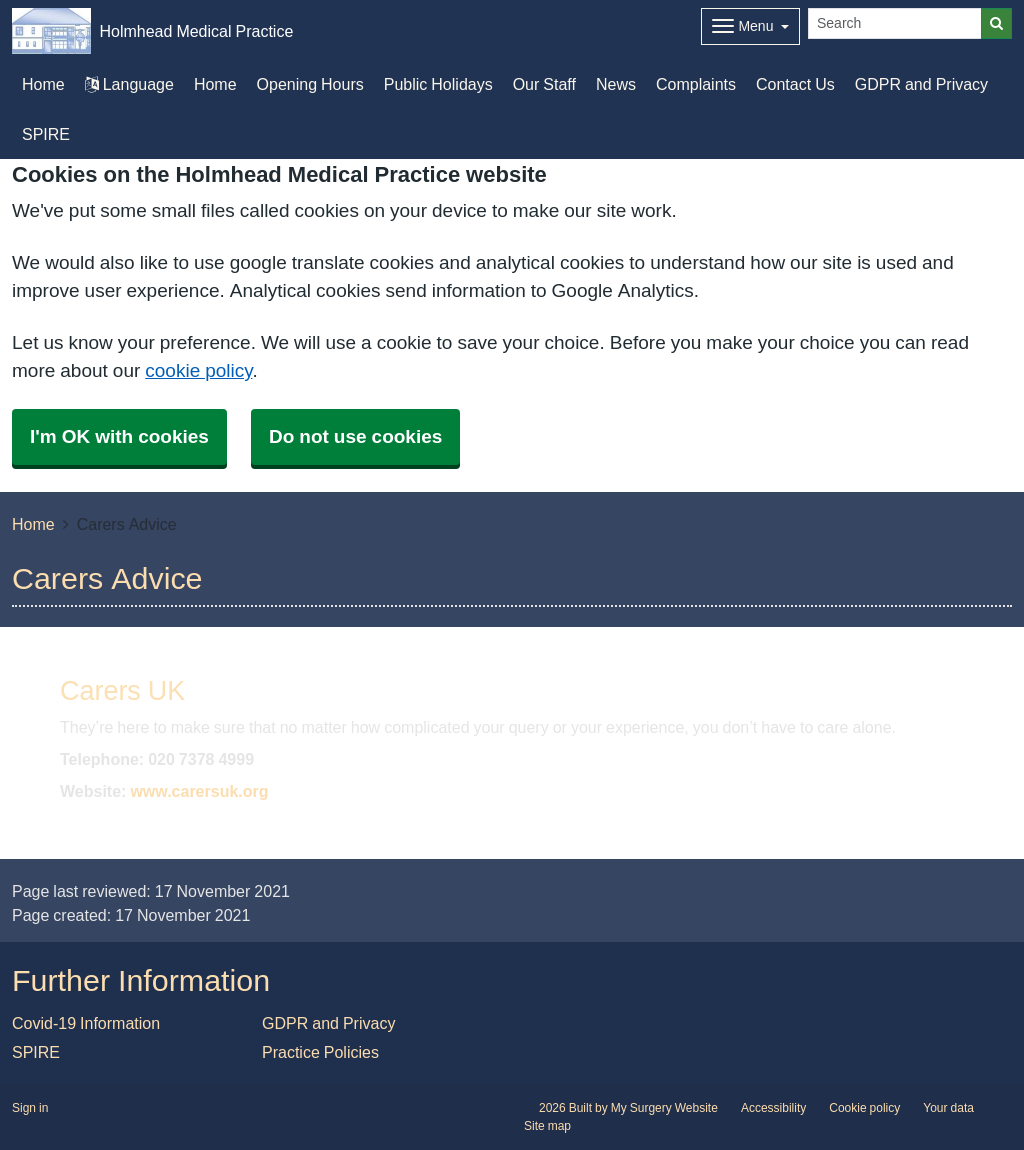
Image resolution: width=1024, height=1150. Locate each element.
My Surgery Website (664, 1108)
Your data (948, 1108)
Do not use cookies (355, 436)
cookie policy (198, 370)
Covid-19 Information (86, 1023)
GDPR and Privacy (921, 84)
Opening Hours (310, 84)
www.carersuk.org (199, 791)
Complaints (696, 84)
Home (215, 84)
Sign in (30, 1108)
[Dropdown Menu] (750, 26)
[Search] (895, 23)
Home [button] (43, 84)
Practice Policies (320, 1052)
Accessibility (773, 1108)
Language (129, 84)
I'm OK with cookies (119, 436)
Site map (547, 1126)
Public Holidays (438, 84)
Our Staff (544, 84)
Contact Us (795, 84)
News (616, 84)
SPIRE (46, 134)
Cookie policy (864, 1108)
